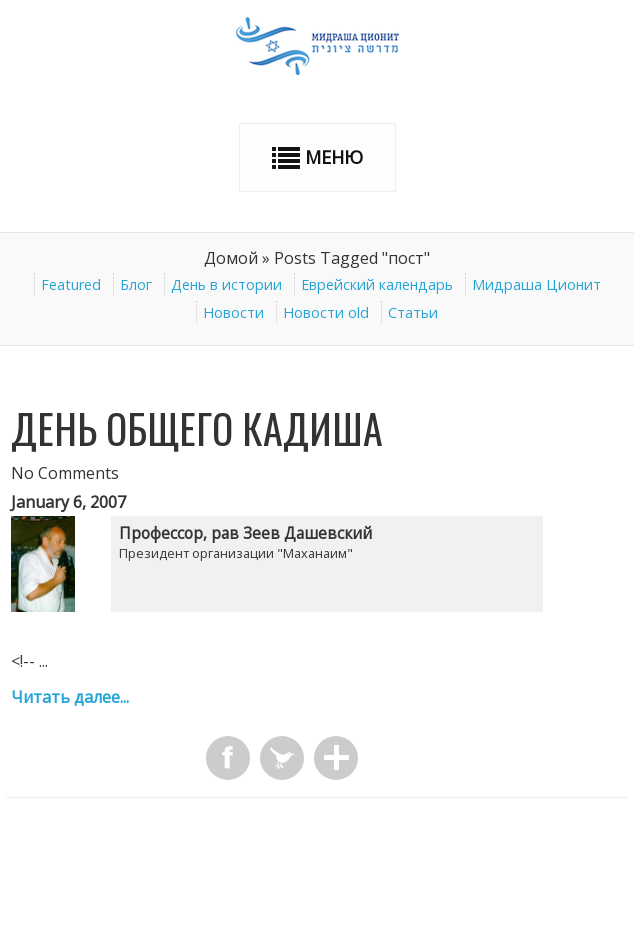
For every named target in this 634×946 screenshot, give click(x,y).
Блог (136, 284)
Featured (71, 284)
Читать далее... (70, 697)
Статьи (413, 312)
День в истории (226, 284)
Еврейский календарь (377, 284)
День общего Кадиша (197, 428)
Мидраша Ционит (536, 284)
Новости (233, 312)
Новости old (326, 312)
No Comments (65, 473)
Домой (231, 258)
